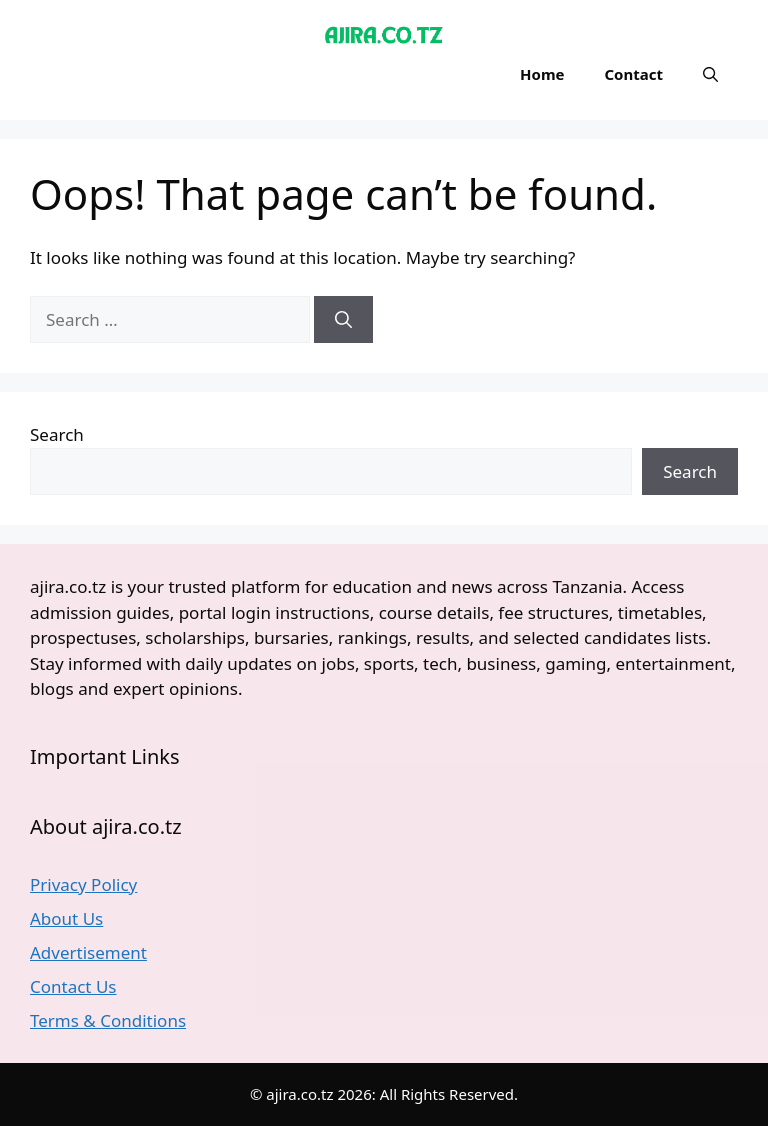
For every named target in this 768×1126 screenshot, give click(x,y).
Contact (633, 74)
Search (57, 434)
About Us (66, 918)
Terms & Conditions (108, 1020)
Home (542, 74)
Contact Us (73, 986)
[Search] (343, 320)
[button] (710, 74)
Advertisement (88, 952)
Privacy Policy (83, 884)
